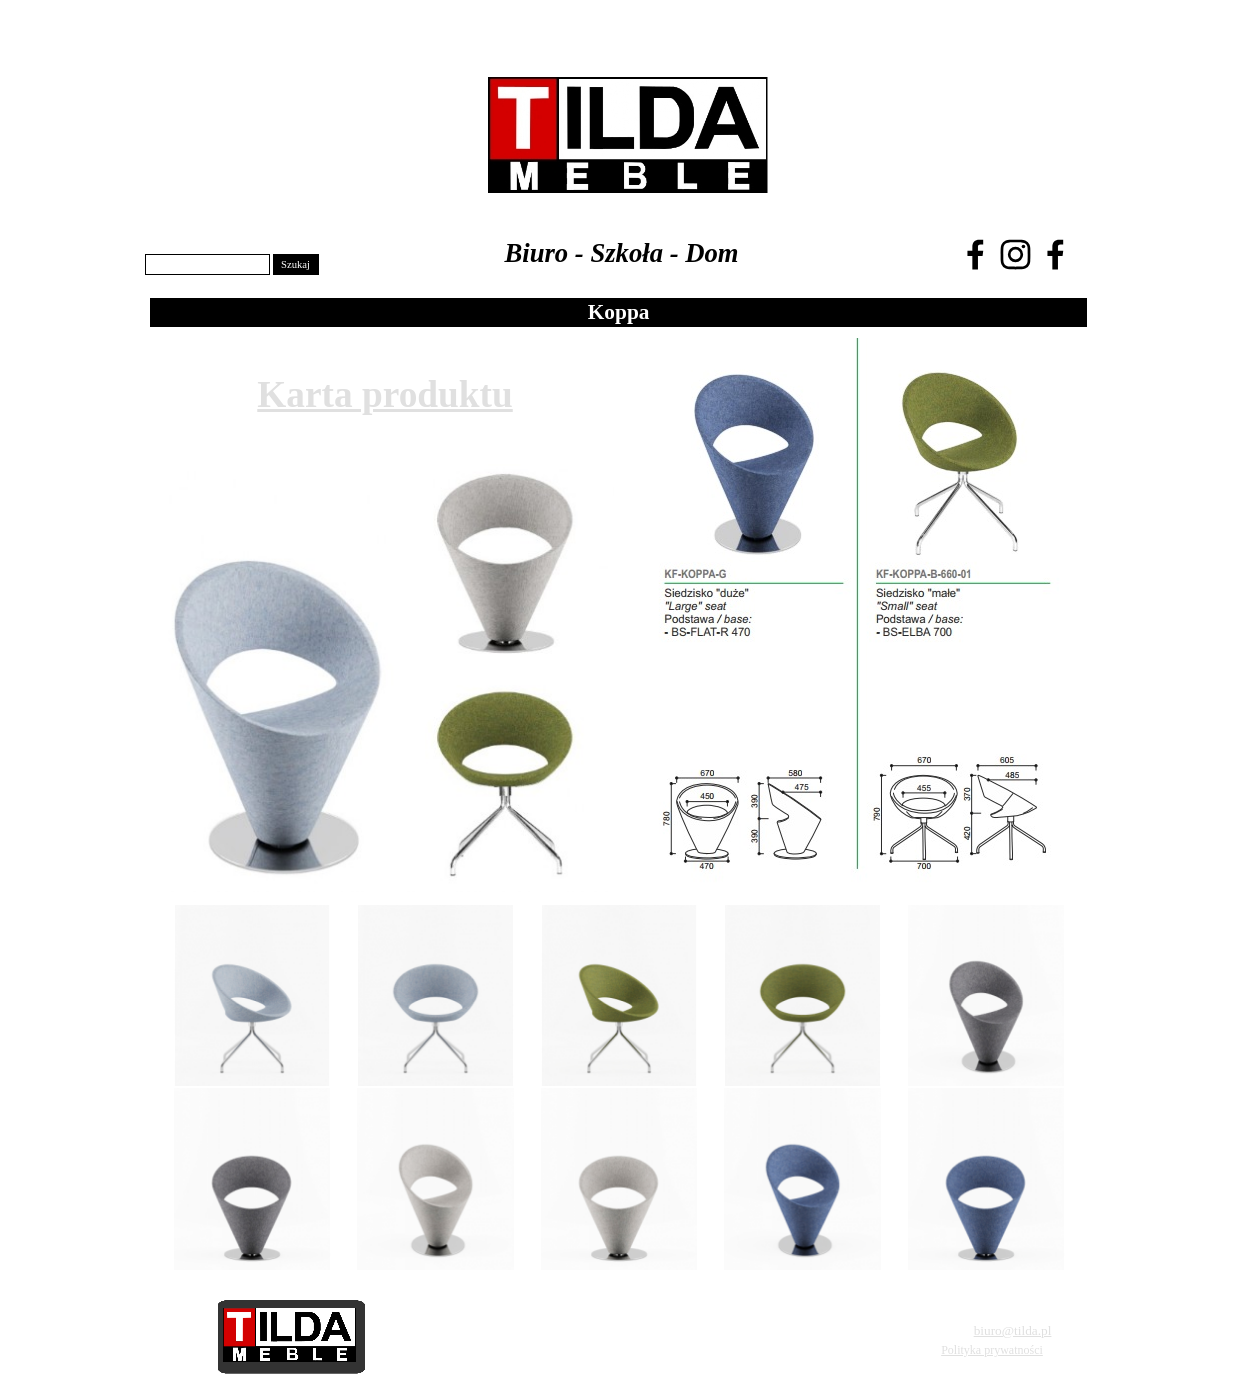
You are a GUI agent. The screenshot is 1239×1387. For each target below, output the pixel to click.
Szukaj (295, 264)
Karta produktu (384, 394)
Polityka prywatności (992, 1350)
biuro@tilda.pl (1013, 1330)
